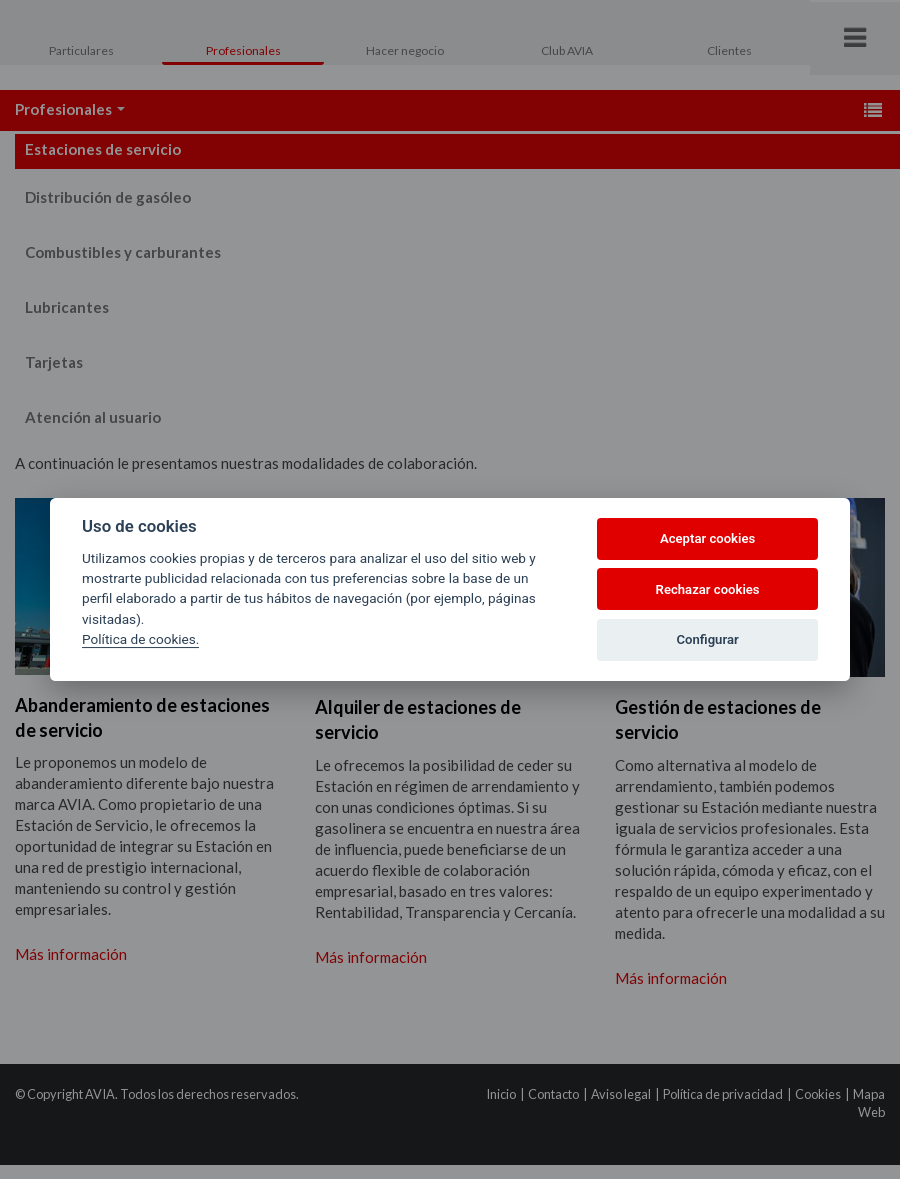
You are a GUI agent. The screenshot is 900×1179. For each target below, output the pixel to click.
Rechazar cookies (708, 589)
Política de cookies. (140, 639)
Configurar (708, 639)
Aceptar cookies (707, 538)
